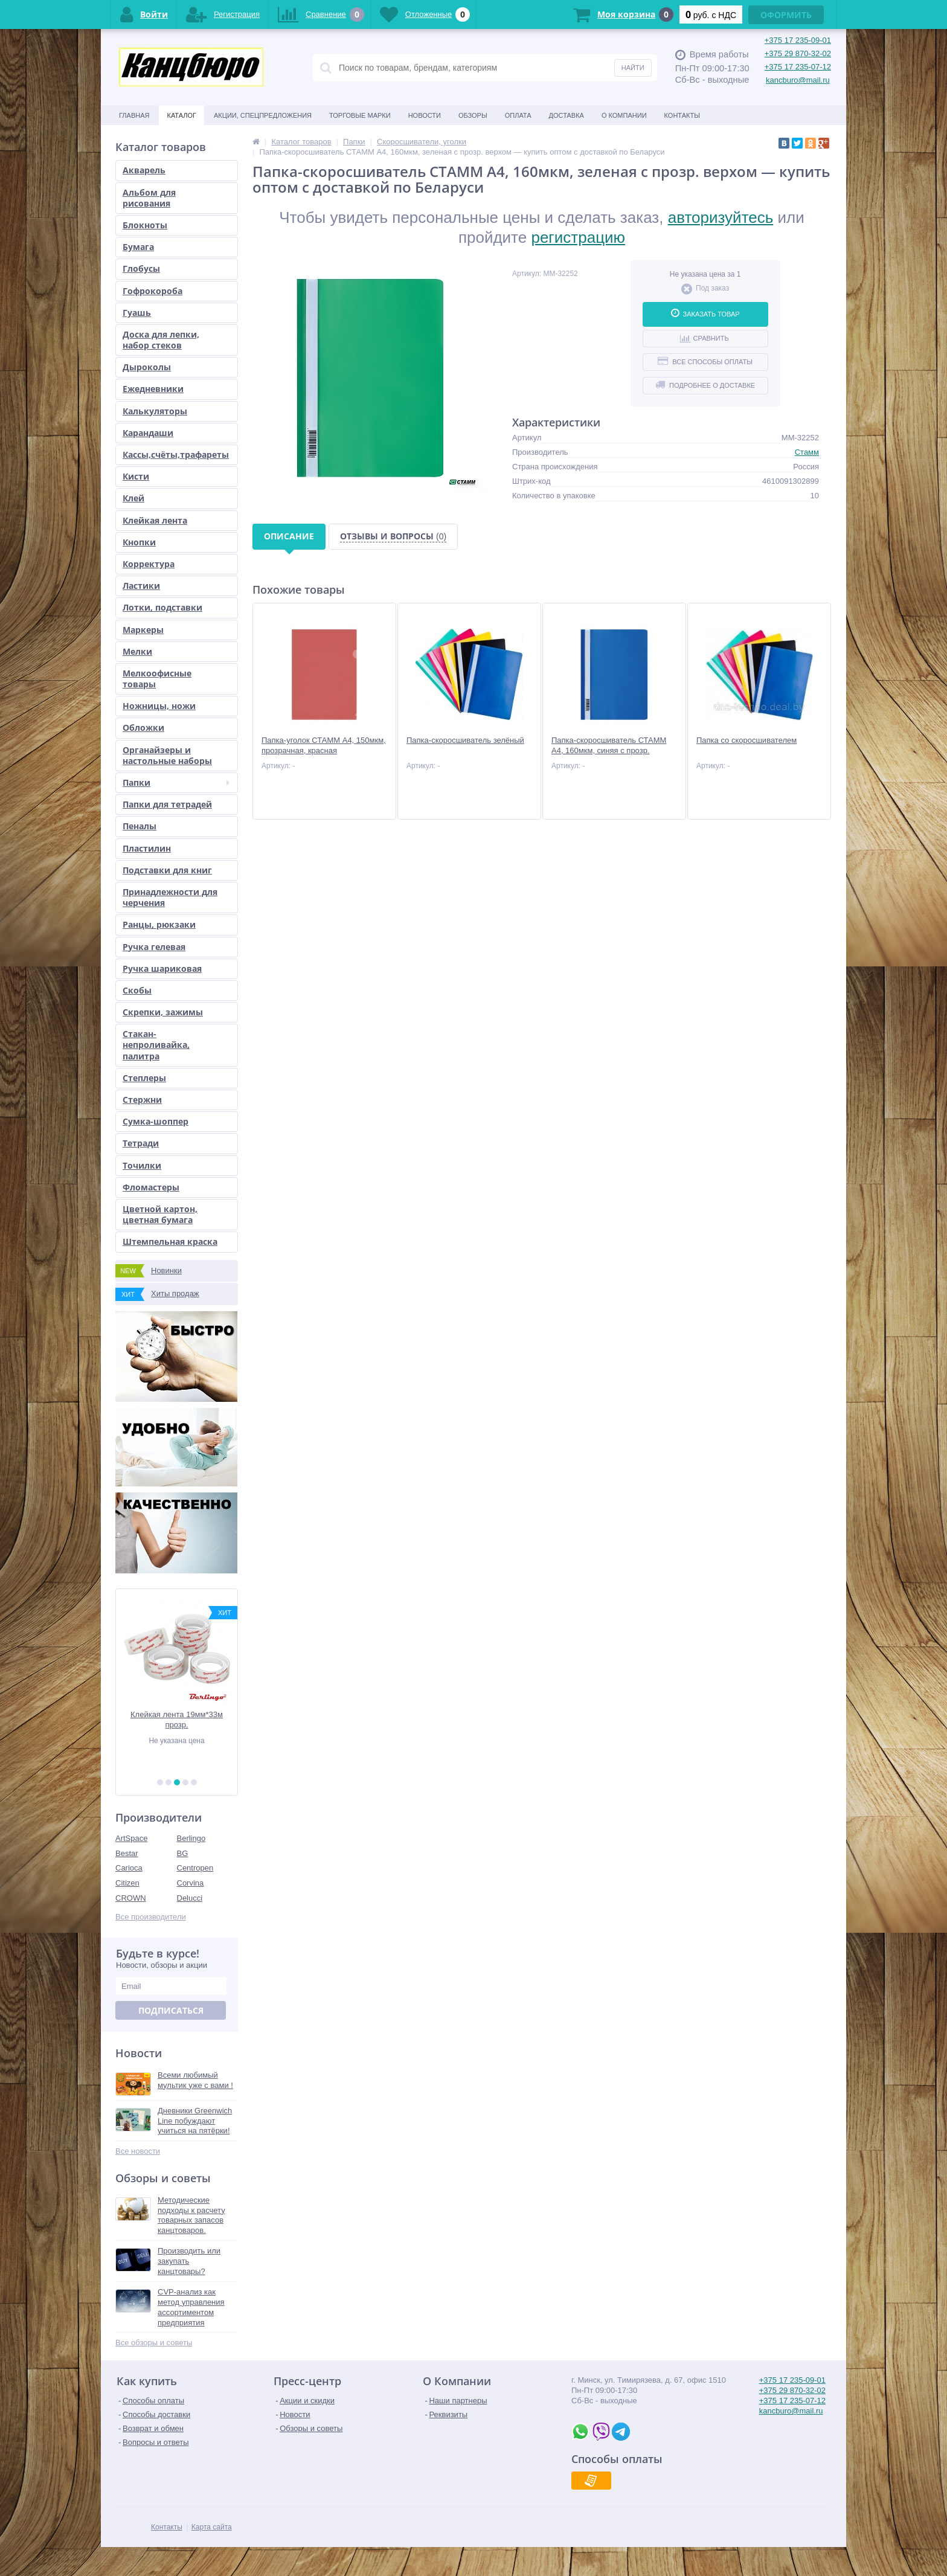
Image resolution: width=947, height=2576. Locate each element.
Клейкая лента (155, 520)
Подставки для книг (167, 870)
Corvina (190, 1882)
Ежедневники (153, 388)
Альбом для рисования (149, 198)
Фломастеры (151, 1187)
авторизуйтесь (721, 217)
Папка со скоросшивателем (746, 740)
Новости (424, 115)
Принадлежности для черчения (170, 897)
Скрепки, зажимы (163, 1012)
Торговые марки (360, 115)
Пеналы (139, 826)
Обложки (143, 727)
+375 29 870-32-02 (798, 53)
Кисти (136, 476)
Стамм (807, 452)
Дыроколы (147, 367)
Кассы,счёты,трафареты (176, 454)
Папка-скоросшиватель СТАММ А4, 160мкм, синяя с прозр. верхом (608, 750)
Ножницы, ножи (159, 705)
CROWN (130, 1898)
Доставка (566, 115)
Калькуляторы (155, 411)
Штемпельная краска (170, 1241)
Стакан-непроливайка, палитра (156, 1044)
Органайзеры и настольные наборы (167, 755)
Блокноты (145, 225)
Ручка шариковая (162, 968)
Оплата (518, 115)
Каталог (181, 115)
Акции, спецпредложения (263, 115)
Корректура (149, 564)
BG (182, 1853)
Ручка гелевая (154, 946)
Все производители (150, 1916)
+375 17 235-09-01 (798, 40)
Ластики (141, 585)
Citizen (127, 1882)
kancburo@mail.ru (798, 80)
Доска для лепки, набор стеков (161, 340)
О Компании (624, 115)
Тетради (141, 1143)
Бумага (138, 246)
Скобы (137, 990)
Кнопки (139, 542)
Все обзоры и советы (153, 2342)
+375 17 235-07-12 (798, 66)
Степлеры (144, 1078)
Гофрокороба (152, 291)
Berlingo (191, 1838)
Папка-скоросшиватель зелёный (465, 740)
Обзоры (472, 115)
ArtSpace (131, 1838)
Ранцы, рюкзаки (159, 924)
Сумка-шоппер (155, 1121)
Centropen (195, 1867)
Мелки (137, 651)
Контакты (682, 115)
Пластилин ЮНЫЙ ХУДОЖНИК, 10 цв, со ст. (176, 1719)
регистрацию (578, 237)
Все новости (137, 2151)
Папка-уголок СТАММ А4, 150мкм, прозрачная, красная (324, 745)
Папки (176, 782)
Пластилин (147, 848)
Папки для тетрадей (167, 804)
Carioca (129, 1867)
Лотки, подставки (162, 607)
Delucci (190, 1898)
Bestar (126, 1853)
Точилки (142, 1165)
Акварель (144, 170)
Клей (133, 498)
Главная (134, 115)
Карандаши (148, 432)
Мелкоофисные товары (157, 678)
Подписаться (171, 2010)
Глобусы (141, 268)
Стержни (142, 1099)
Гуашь (137, 312)
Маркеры (143, 629)
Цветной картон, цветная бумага (160, 1214)
